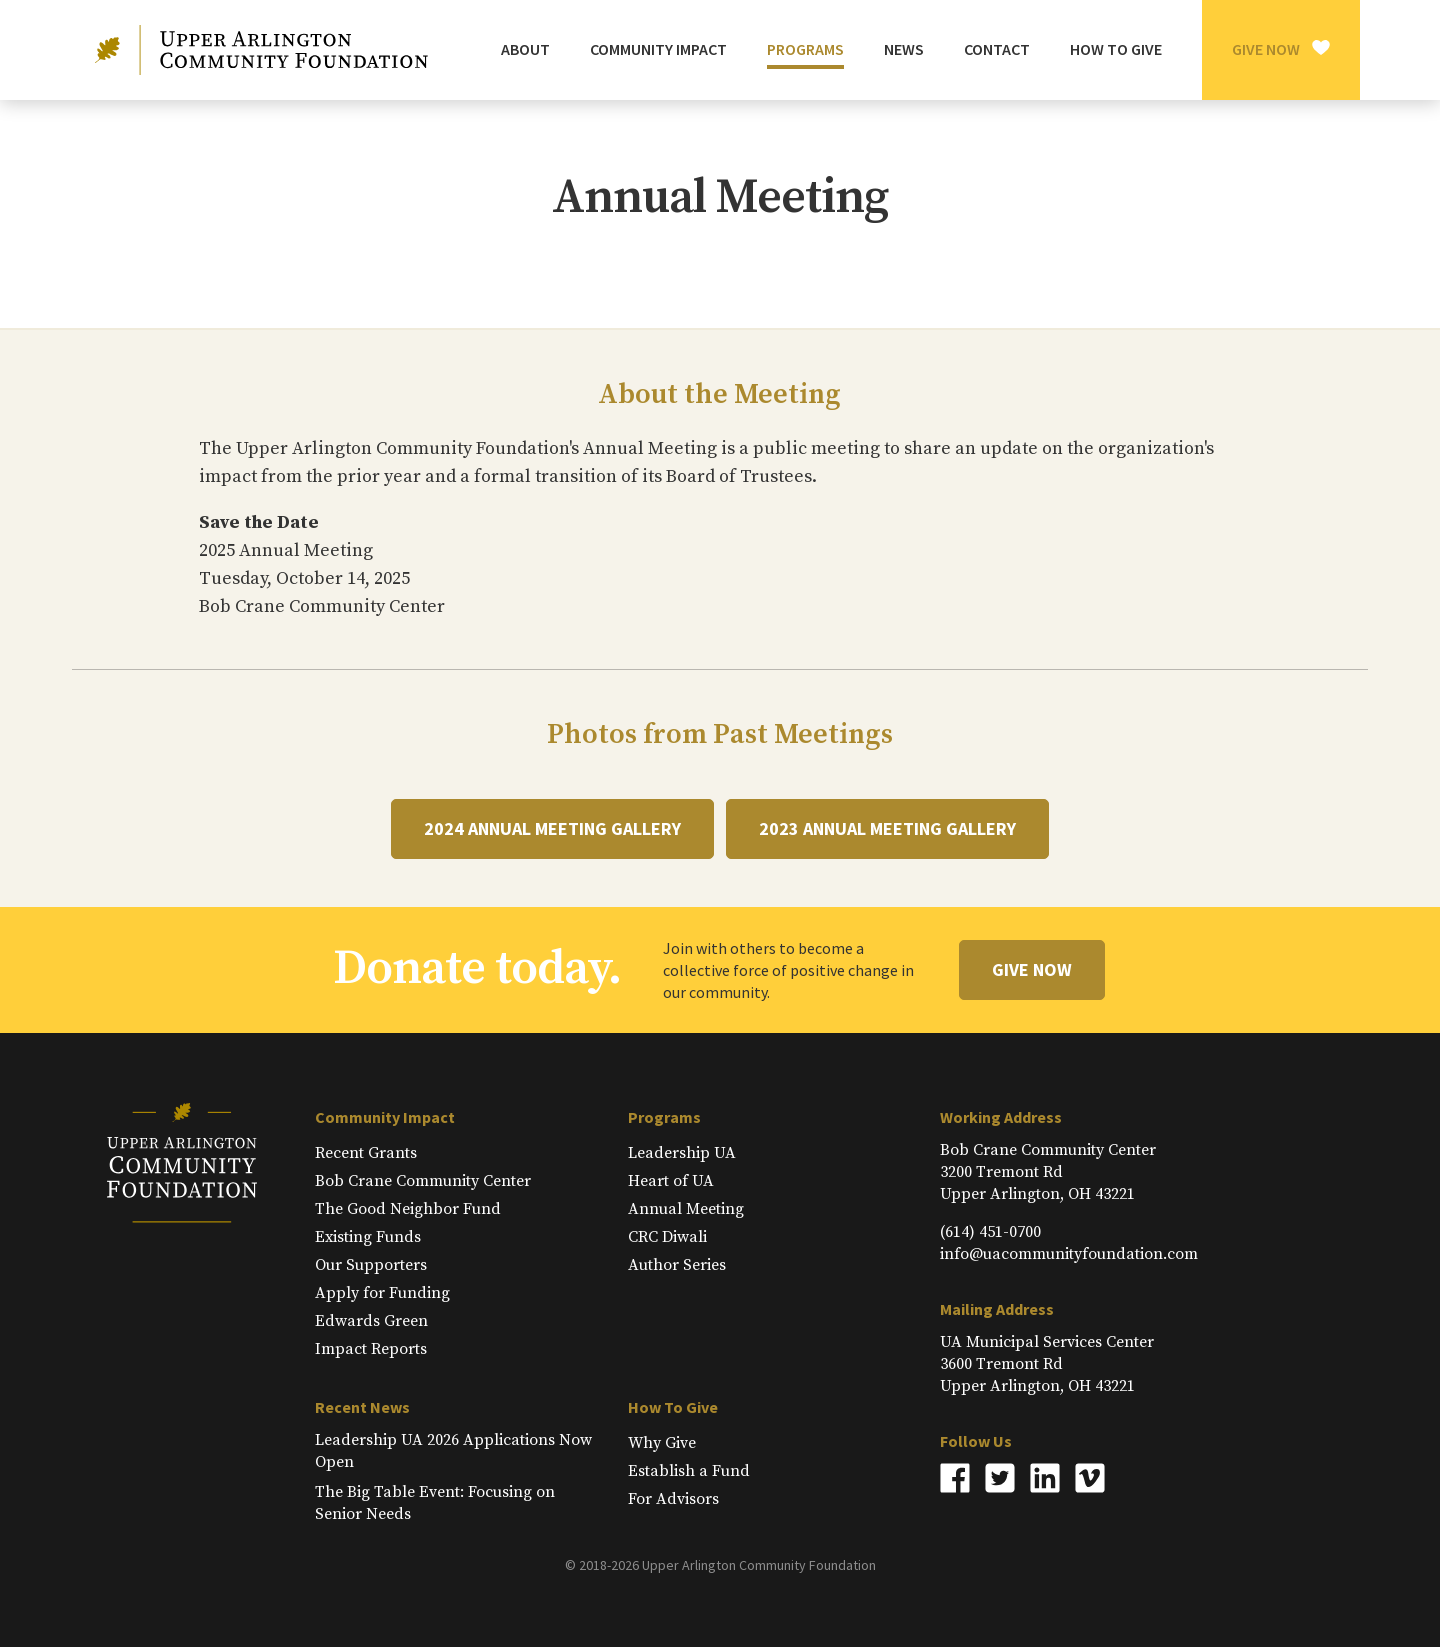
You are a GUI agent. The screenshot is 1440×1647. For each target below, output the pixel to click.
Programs (664, 1117)
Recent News (362, 1407)
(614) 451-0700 (990, 1232)
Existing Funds (368, 1237)
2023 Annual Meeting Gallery (887, 828)
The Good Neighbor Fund (408, 1209)
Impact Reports (371, 1349)
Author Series (677, 1265)
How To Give (673, 1407)
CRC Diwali (667, 1237)
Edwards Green (371, 1321)
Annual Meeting (686, 1209)
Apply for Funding (382, 1293)
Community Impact (385, 1117)
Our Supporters (371, 1265)
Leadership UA (682, 1153)
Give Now (1266, 49)
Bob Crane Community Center (423, 1181)
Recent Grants (366, 1153)
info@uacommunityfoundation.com (1069, 1254)
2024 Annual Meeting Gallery (552, 828)
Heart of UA (671, 1181)
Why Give (662, 1443)
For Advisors (673, 1499)
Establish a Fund (689, 1471)
